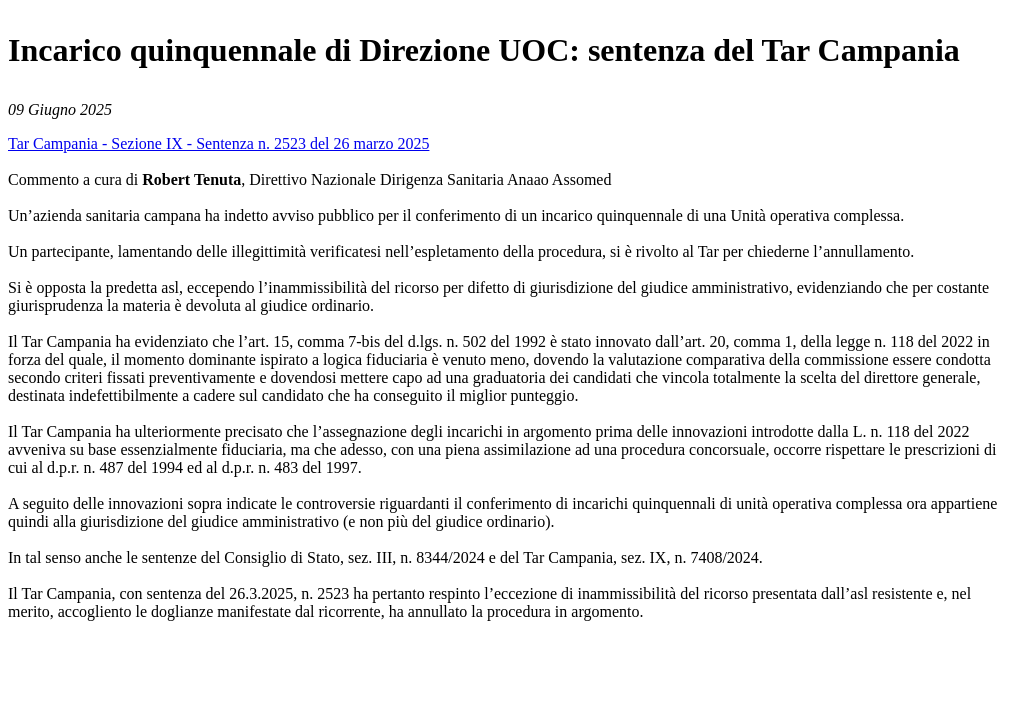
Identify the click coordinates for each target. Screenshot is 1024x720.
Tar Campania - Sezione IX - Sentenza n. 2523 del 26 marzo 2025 (218, 143)
